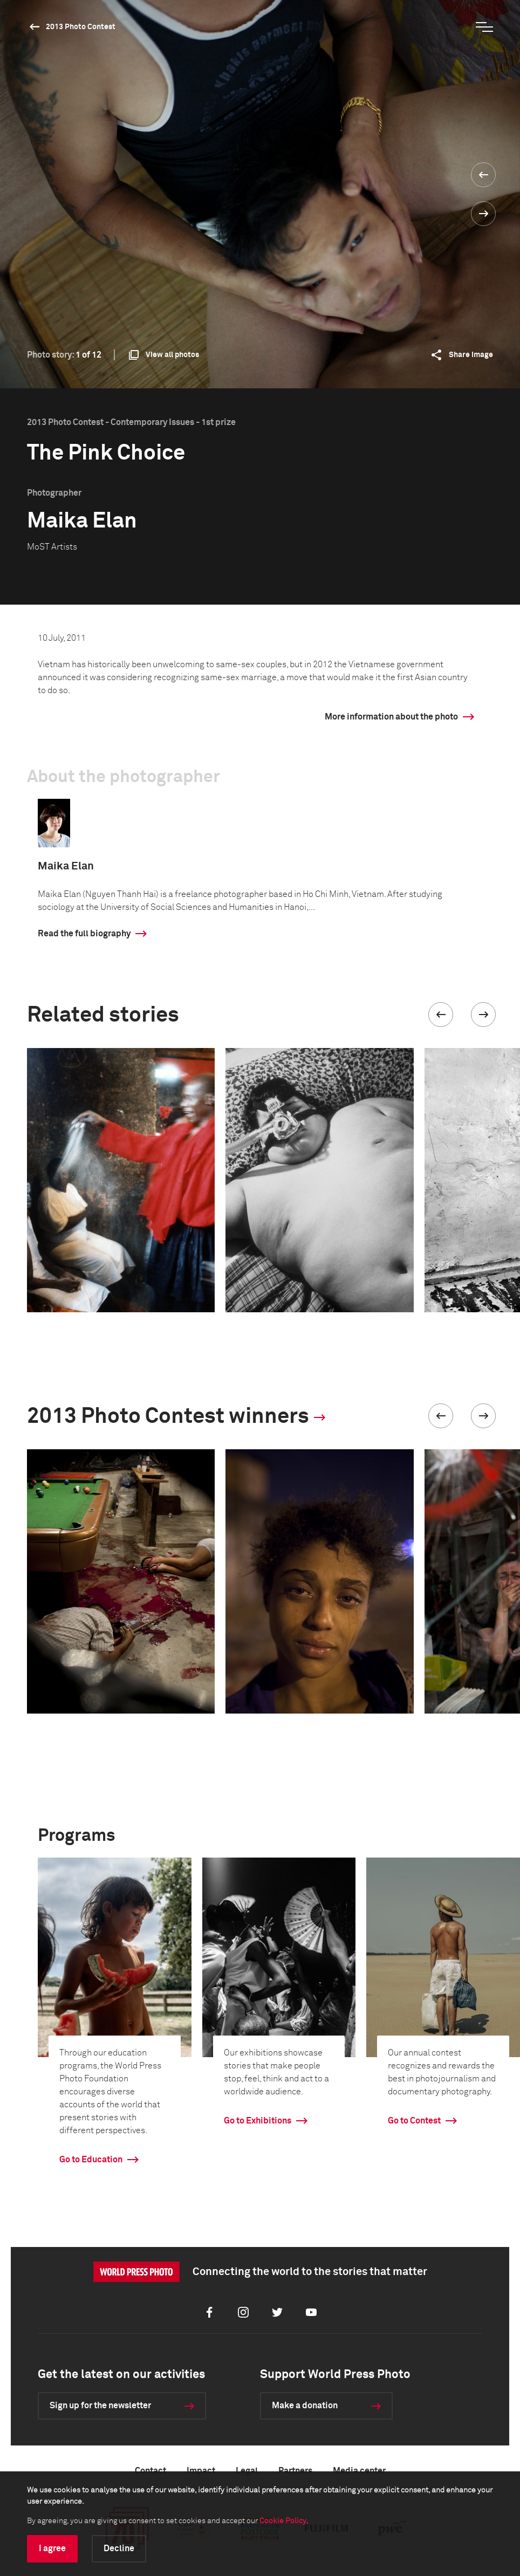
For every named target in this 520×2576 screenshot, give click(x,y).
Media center (359, 2471)
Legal (247, 2471)
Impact (201, 2471)
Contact (150, 2471)
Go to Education (90, 2159)
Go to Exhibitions (257, 2120)
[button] (440, 1014)
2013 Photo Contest (80, 27)
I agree (52, 2548)
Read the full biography (84, 933)
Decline (119, 2548)
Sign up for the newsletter (100, 2405)
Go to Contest (414, 2120)
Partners (295, 2471)
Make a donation (305, 2405)
